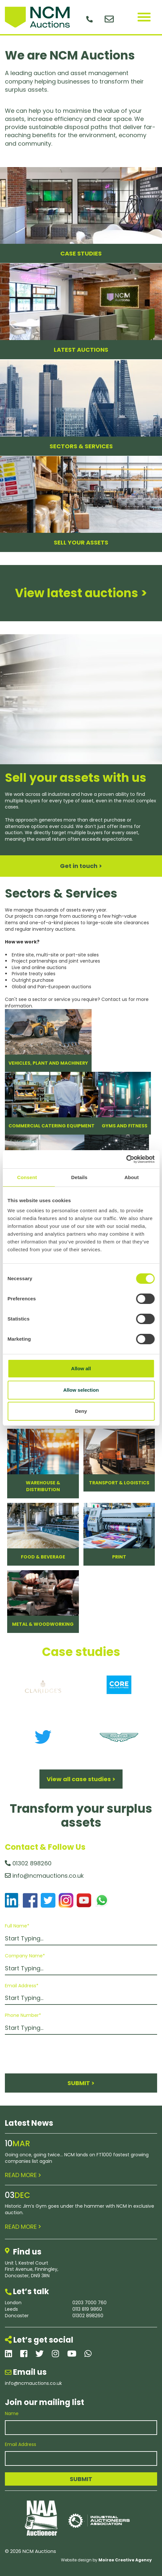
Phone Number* (23, 2015)
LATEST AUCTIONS (81, 350)
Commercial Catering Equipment (51, 1126)
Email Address (20, 2444)
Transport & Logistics (119, 1482)
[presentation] (54, 2054)
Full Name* (17, 1926)
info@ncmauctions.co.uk (44, 1876)
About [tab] (132, 1177)
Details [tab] (79, 1177)
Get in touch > (81, 866)
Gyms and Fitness (124, 1126)
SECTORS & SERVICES (81, 446)
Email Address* (21, 1986)
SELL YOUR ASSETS (81, 542)
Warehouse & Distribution (43, 1486)
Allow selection (81, 1390)
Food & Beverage (43, 1557)
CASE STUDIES (81, 253)
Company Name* (25, 1956)
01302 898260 (28, 1863)
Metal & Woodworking (43, 1624)
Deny (81, 1411)
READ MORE (23, 2175)
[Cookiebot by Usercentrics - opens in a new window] (126, 1159)
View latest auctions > (81, 593)
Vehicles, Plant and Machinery (48, 1063)
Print (119, 1557)
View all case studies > (81, 1779)
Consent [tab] (27, 1177)
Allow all (81, 1368)
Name (12, 2413)
